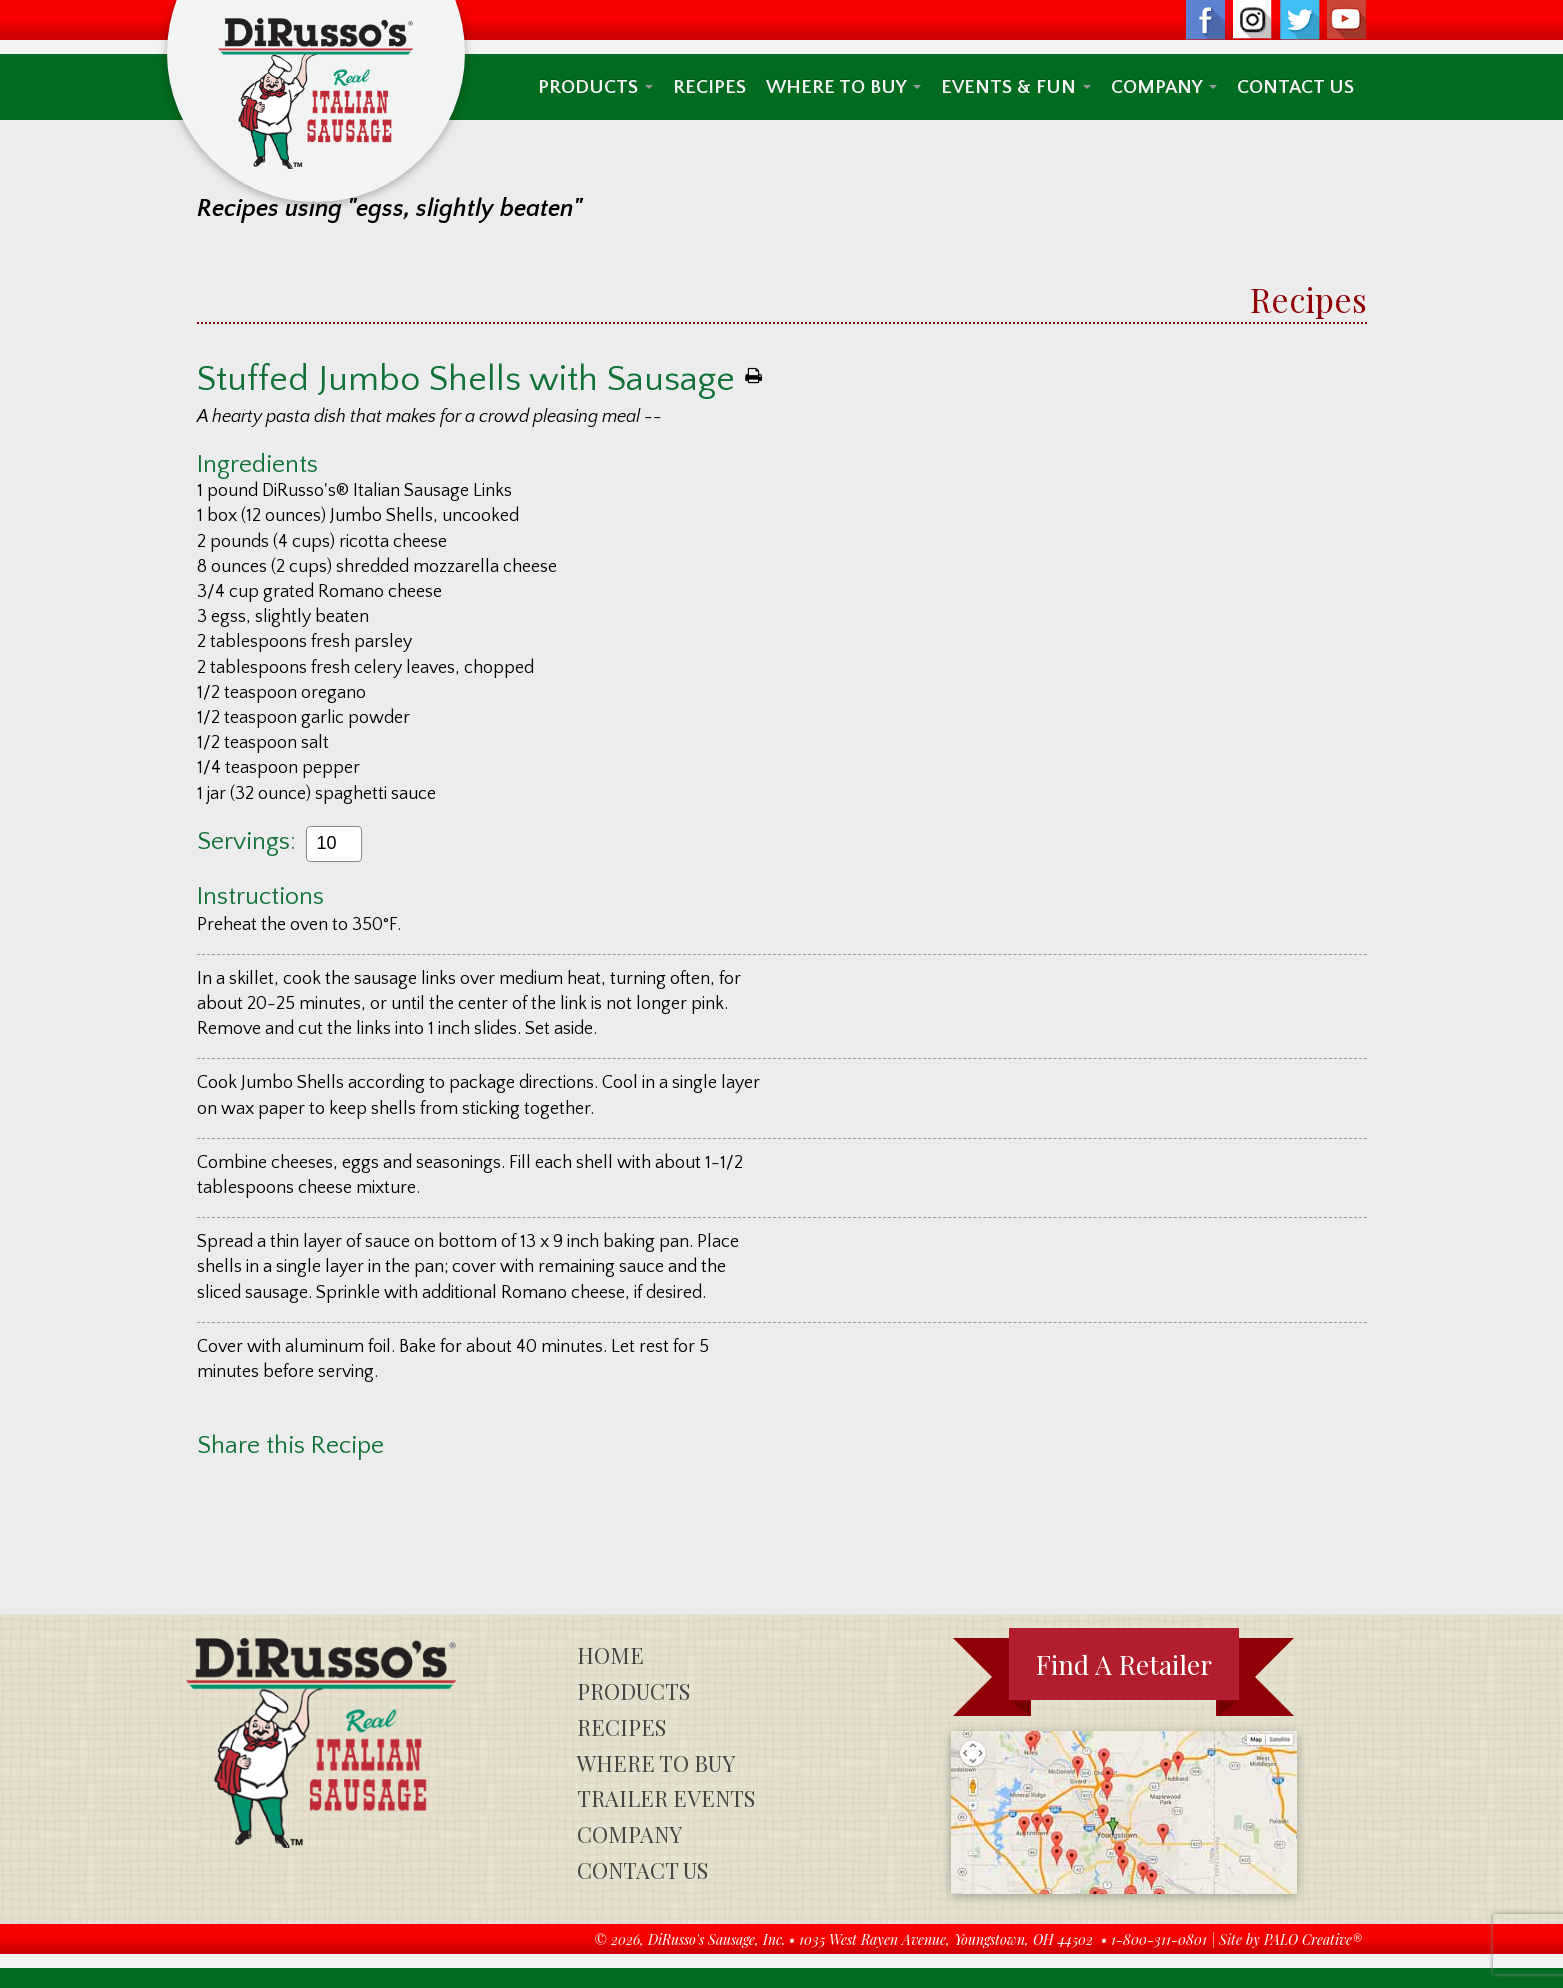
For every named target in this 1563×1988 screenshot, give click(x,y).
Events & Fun (1016, 87)
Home (610, 1655)
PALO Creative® (1313, 1939)
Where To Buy (843, 87)
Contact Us (1295, 87)
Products (595, 87)
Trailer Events (666, 1798)
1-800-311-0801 (1159, 1939)
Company (1164, 87)
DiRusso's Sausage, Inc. (716, 1939)
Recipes (709, 87)
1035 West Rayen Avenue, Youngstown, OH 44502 (946, 1939)
